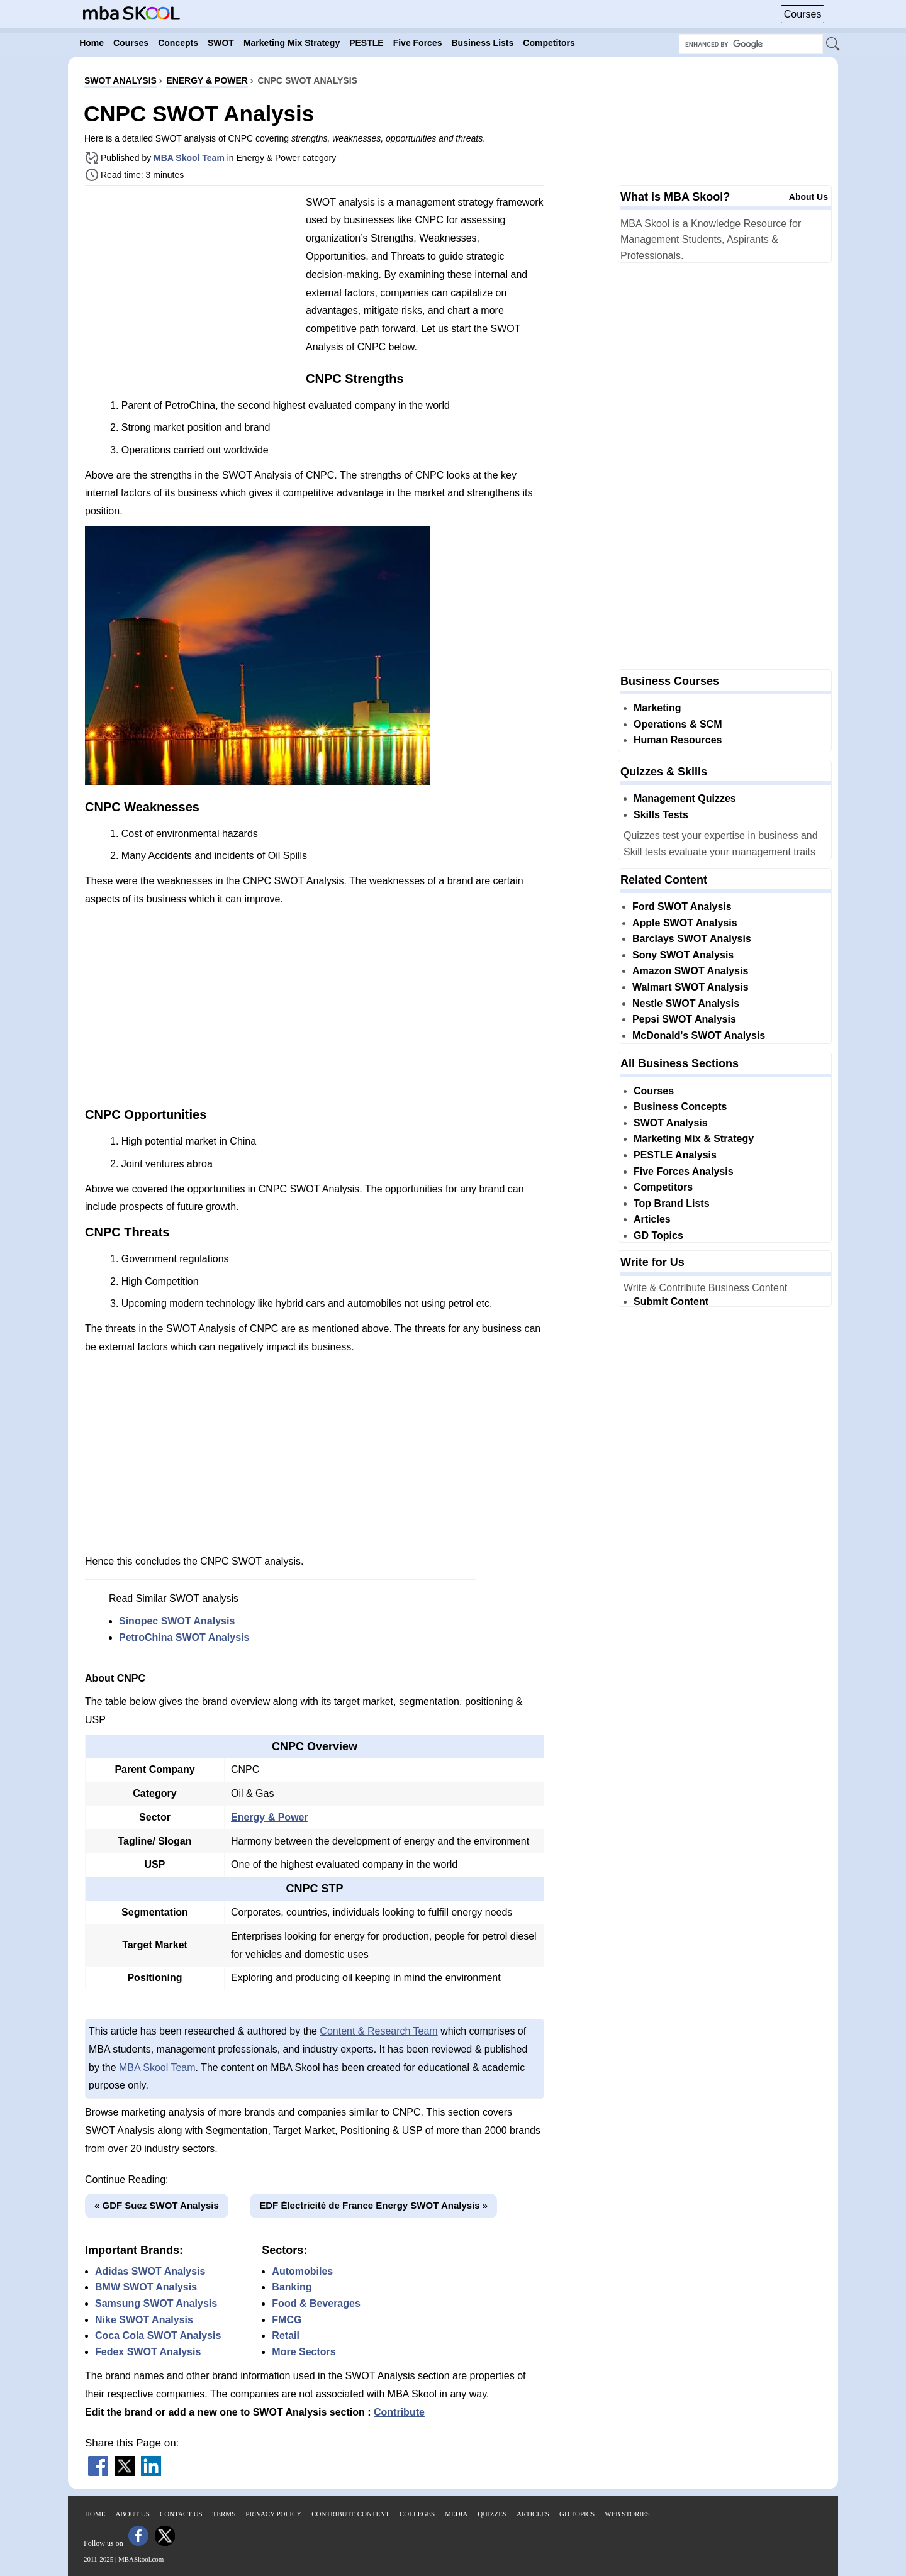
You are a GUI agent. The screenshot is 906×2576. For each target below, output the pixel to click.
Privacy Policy (273, 2514)
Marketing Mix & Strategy (694, 1138)
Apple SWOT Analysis (684, 923)
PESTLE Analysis (675, 1155)
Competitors (663, 1187)
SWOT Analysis (671, 1123)
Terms (224, 2514)
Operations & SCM (678, 724)
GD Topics (658, 1235)
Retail (285, 2335)
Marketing (657, 707)
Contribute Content (350, 2514)
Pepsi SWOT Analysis (684, 1019)
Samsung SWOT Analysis (156, 2303)
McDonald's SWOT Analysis (698, 1035)
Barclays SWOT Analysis (691, 938)
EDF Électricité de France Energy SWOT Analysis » (373, 2205)
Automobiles (302, 2271)
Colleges (417, 2514)
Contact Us (181, 2514)
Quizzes (492, 2514)
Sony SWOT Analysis (683, 955)
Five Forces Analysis (684, 1171)
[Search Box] (751, 44)
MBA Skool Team (189, 158)
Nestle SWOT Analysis (685, 1003)
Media (456, 2514)
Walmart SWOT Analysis (690, 987)
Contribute (399, 2412)
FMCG (286, 2319)
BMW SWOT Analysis (146, 2287)
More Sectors (303, 2351)
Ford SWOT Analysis (682, 906)
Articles (652, 1219)
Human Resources (678, 740)
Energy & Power (269, 1817)
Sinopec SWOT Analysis (177, 1621)
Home (95, 2514)
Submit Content (671, 1301)
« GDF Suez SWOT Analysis (156, 2205)
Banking (291, 2287)
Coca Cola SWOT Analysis (158, 2335)
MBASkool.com (141, 2559)
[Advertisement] (190, 283)
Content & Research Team (378, 2031)
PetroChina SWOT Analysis (184, 1637)
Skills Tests (661, 814)
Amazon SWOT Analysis (690, 970)
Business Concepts (680, 1106)
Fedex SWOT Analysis (148, 2351)
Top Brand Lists (672, 1203)
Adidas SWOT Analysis (150, 2271)
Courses (803, 14)
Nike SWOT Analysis (144, 2319)
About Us (808, 197)
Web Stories (627, 2514)
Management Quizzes (685, 798)
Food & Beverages (316, 2303)
